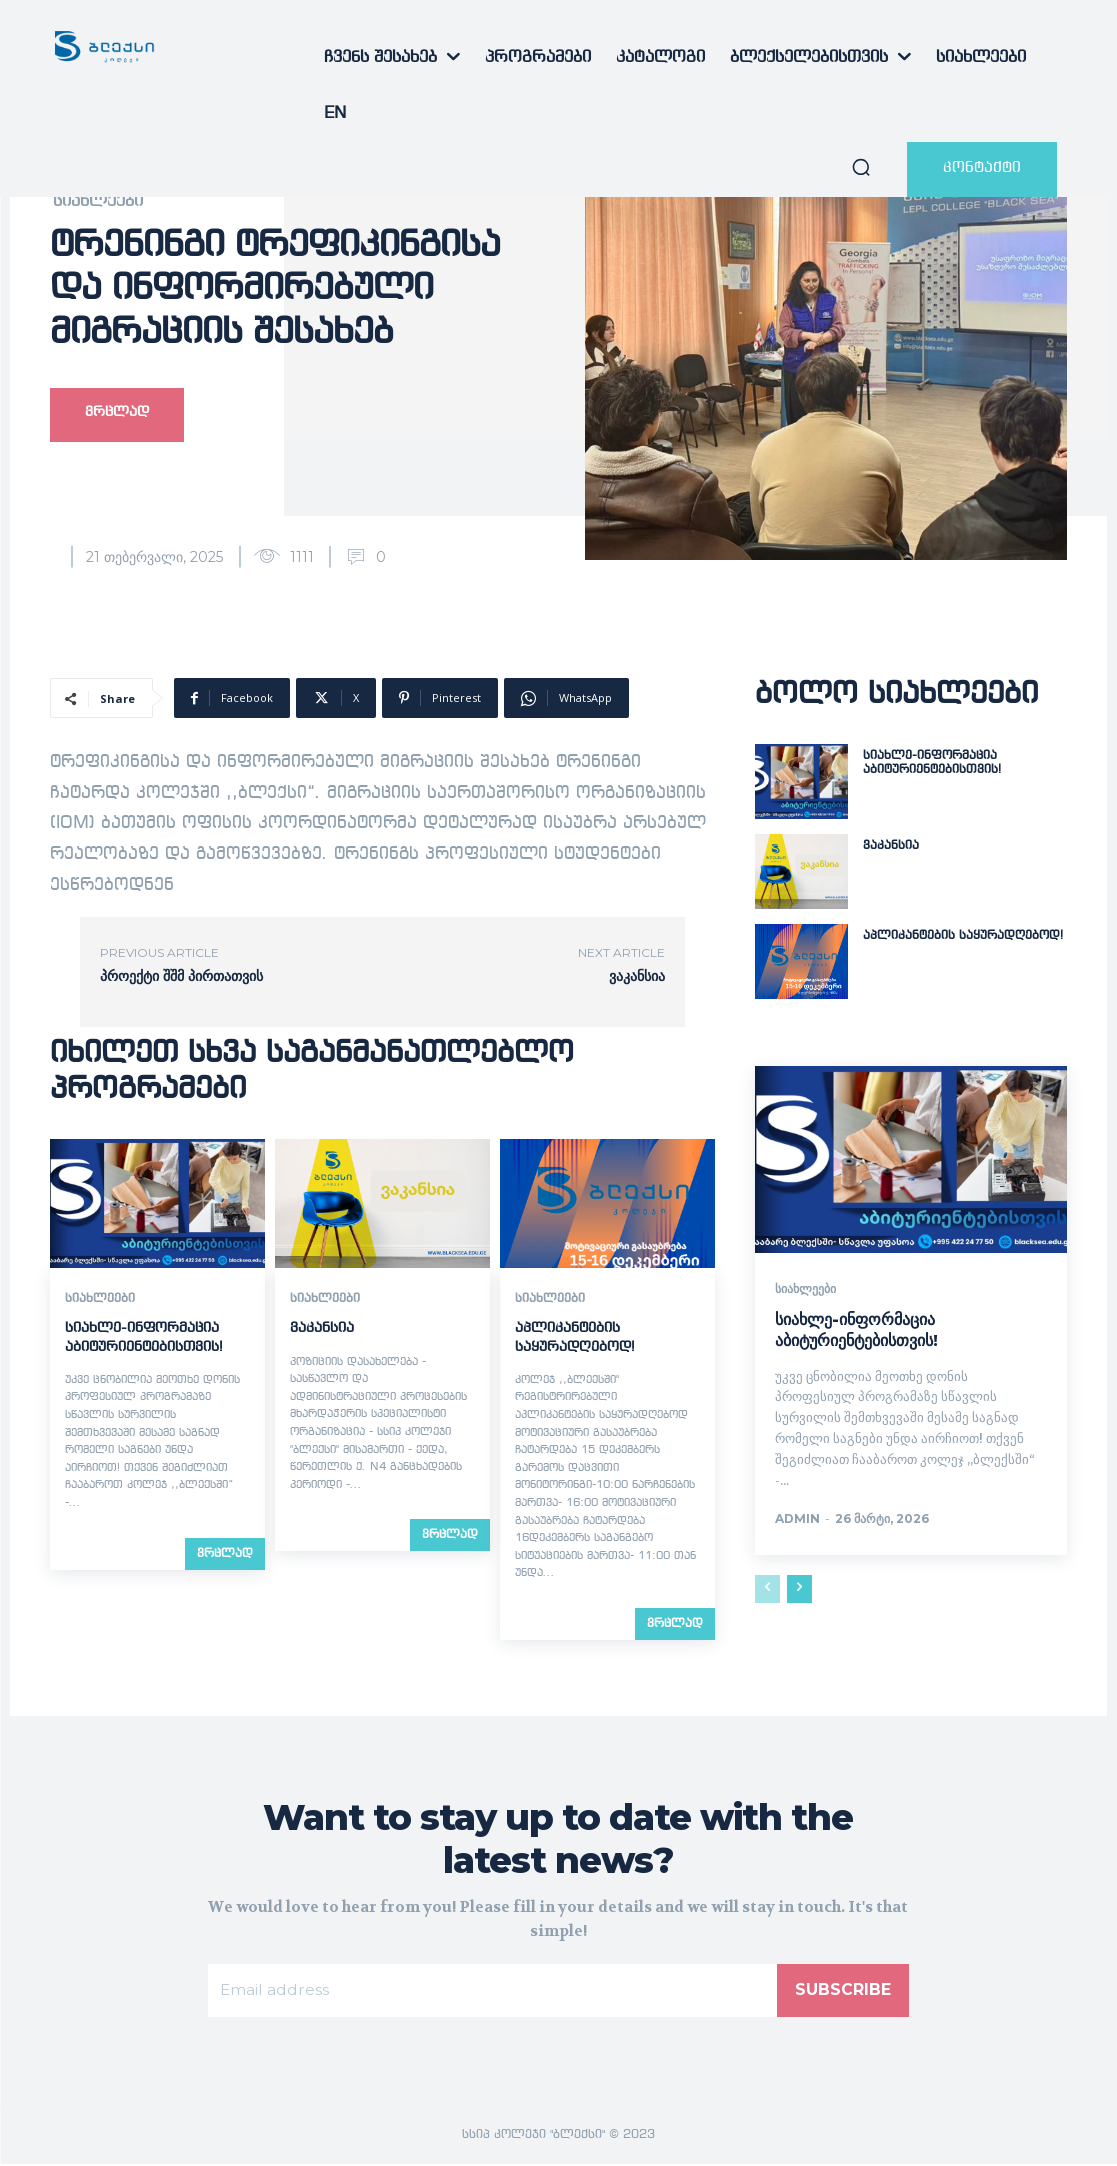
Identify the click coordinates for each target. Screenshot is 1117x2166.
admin (797, 1519)
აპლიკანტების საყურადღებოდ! (963, 936)
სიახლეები (98, 202)
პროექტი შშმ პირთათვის (181, 976)
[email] (492, 1992)
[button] (861, 167)
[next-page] (799, 1590)
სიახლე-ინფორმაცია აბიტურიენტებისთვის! (856, 1330)
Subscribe (843, 1991)
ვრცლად (225, 1553)
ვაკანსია (637, 976)
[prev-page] (767, 1590)
